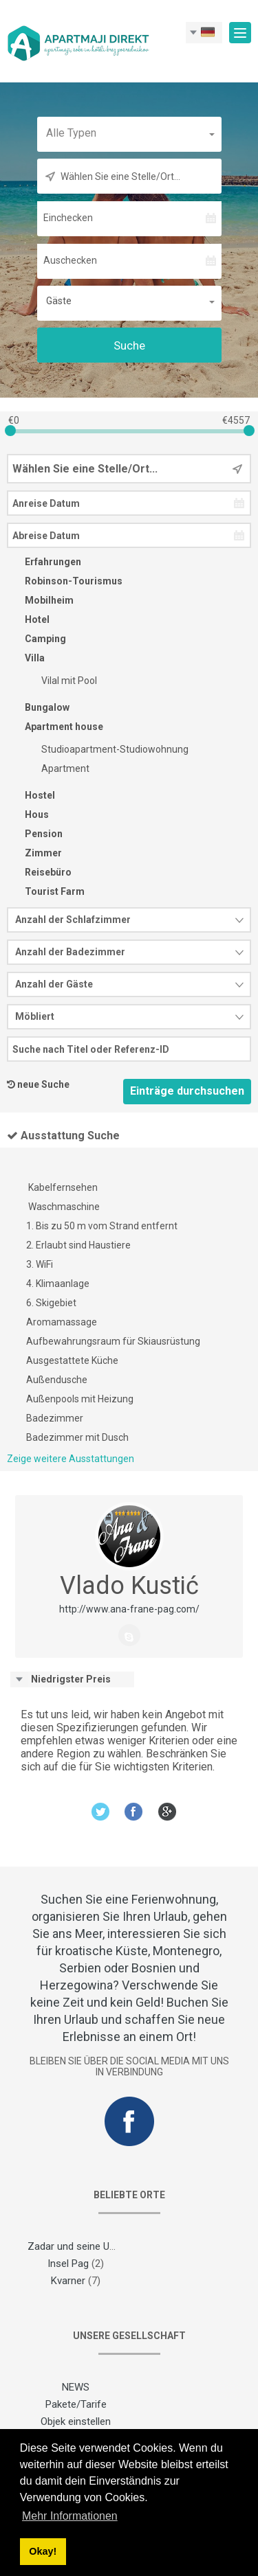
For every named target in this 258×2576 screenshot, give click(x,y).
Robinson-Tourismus (64, 580)
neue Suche (43, 1084)
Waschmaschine (63, 1206)
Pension (35, 833)
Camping (36, 638)
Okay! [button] (42, 2551)
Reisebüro (39, 872)
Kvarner (68, 2281)
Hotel (28, 619)
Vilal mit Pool (60, 680)
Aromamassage (61, 1322)
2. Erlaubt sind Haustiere (78, 1245)
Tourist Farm (46, 891)
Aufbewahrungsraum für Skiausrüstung (113, 1341)
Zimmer (34, 852)
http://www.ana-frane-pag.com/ (129, 1609)
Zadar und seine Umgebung (89, 2246)
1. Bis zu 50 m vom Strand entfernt (102, 1225)
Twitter (100, 1811)
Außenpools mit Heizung (79, 1398)
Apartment (56, 768)
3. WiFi (39, 1264)
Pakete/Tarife (76, 2404)
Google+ (167, 1811)
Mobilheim (40, 600)
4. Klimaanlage (57, 1283)
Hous (28, 814)
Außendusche (56, 1379)
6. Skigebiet (51, 1302)
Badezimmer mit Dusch (77, 1437)
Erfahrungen (44, 561)
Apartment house (55, 726)
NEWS (75, 2387)
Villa (26, 657)
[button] (129, 132)
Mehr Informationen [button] (70, 2516)
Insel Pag (68, 2263)
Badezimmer (54, 1418)
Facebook (133, 1811)
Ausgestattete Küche (72, 1360)
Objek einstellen (76, 2421)
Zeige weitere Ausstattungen (70, 1458)
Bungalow (38, 707)
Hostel (31, 795)
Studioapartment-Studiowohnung (106, 749)
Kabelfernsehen (62, 1187)
